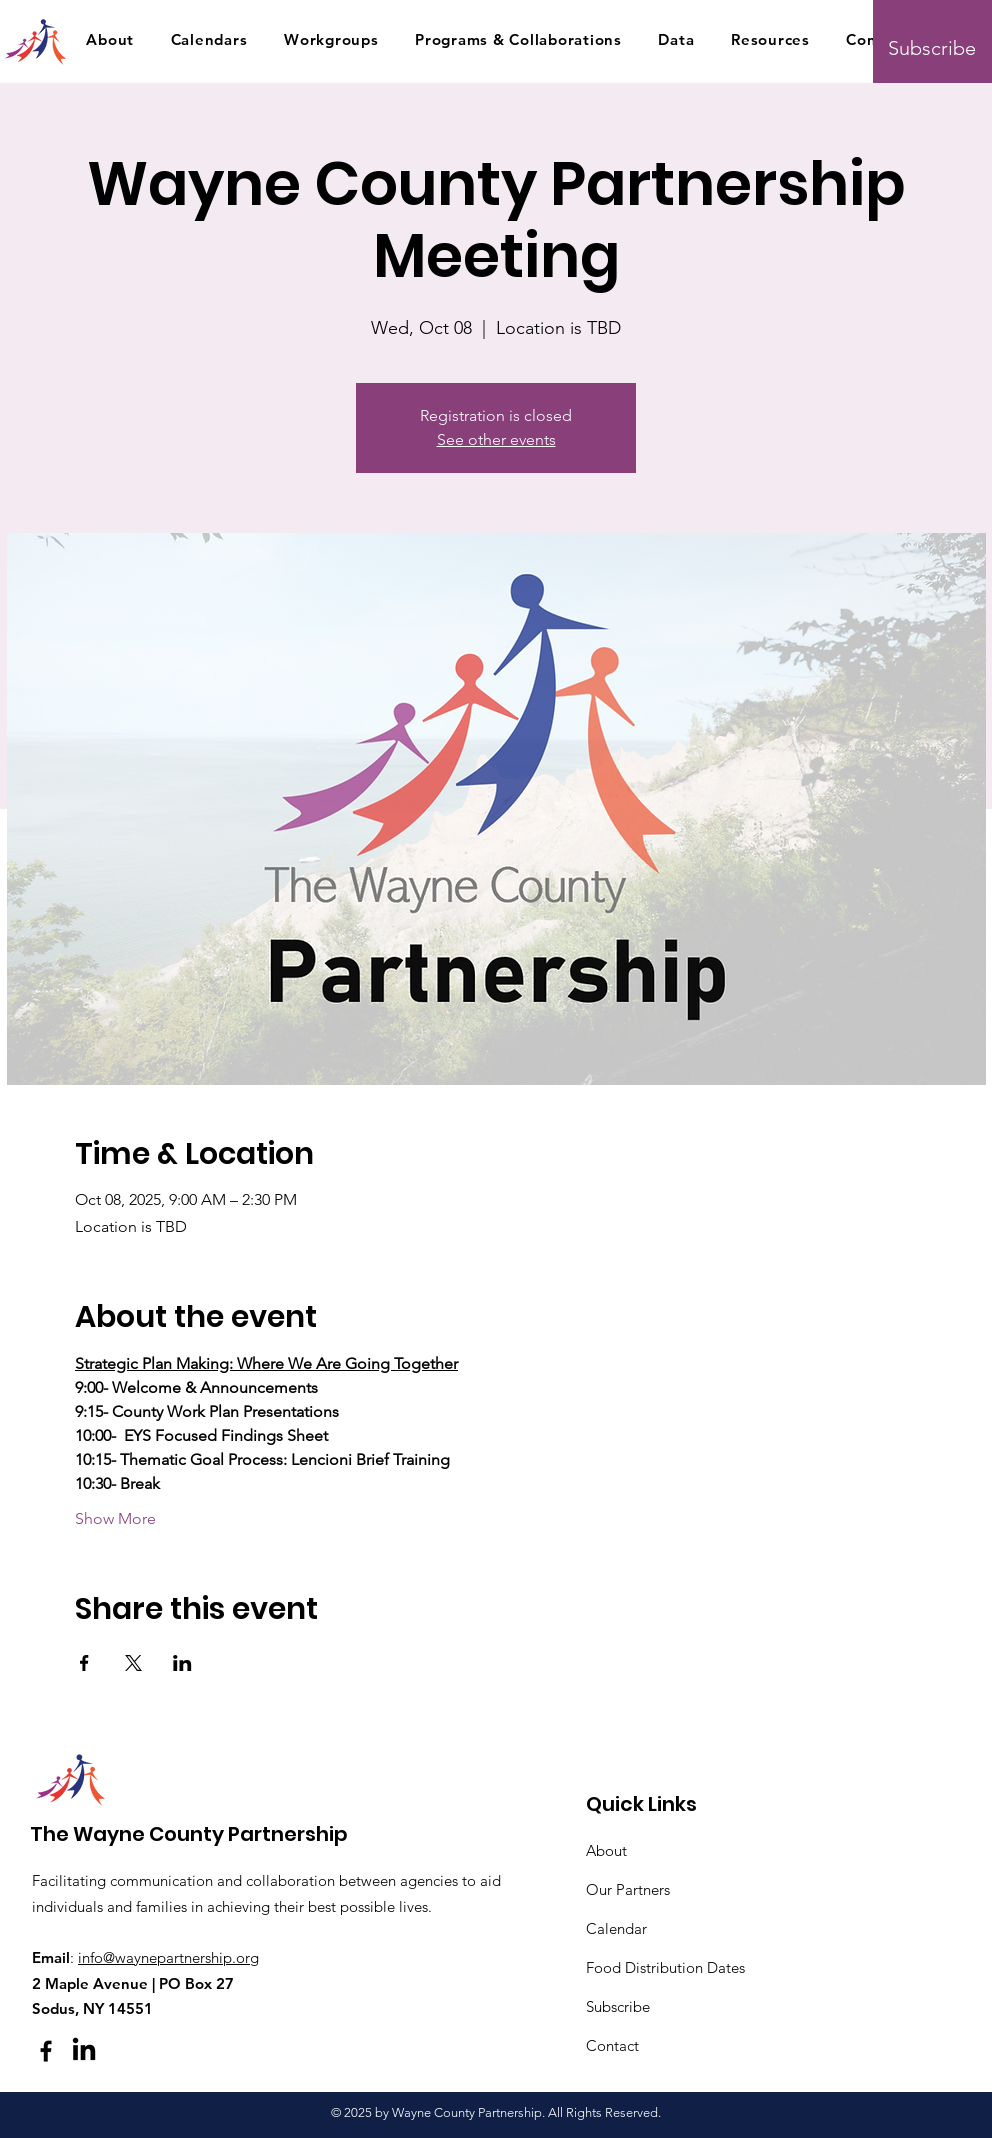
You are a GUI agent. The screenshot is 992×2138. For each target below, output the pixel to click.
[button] (110, 39)
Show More (115, 1518)
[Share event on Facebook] (84, 1663)
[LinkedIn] (84, 2051)
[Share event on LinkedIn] (182, 1663)
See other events (496, 439)
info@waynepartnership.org (168, 1957)
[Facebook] (46, 2051)
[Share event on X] (133, 1663)
